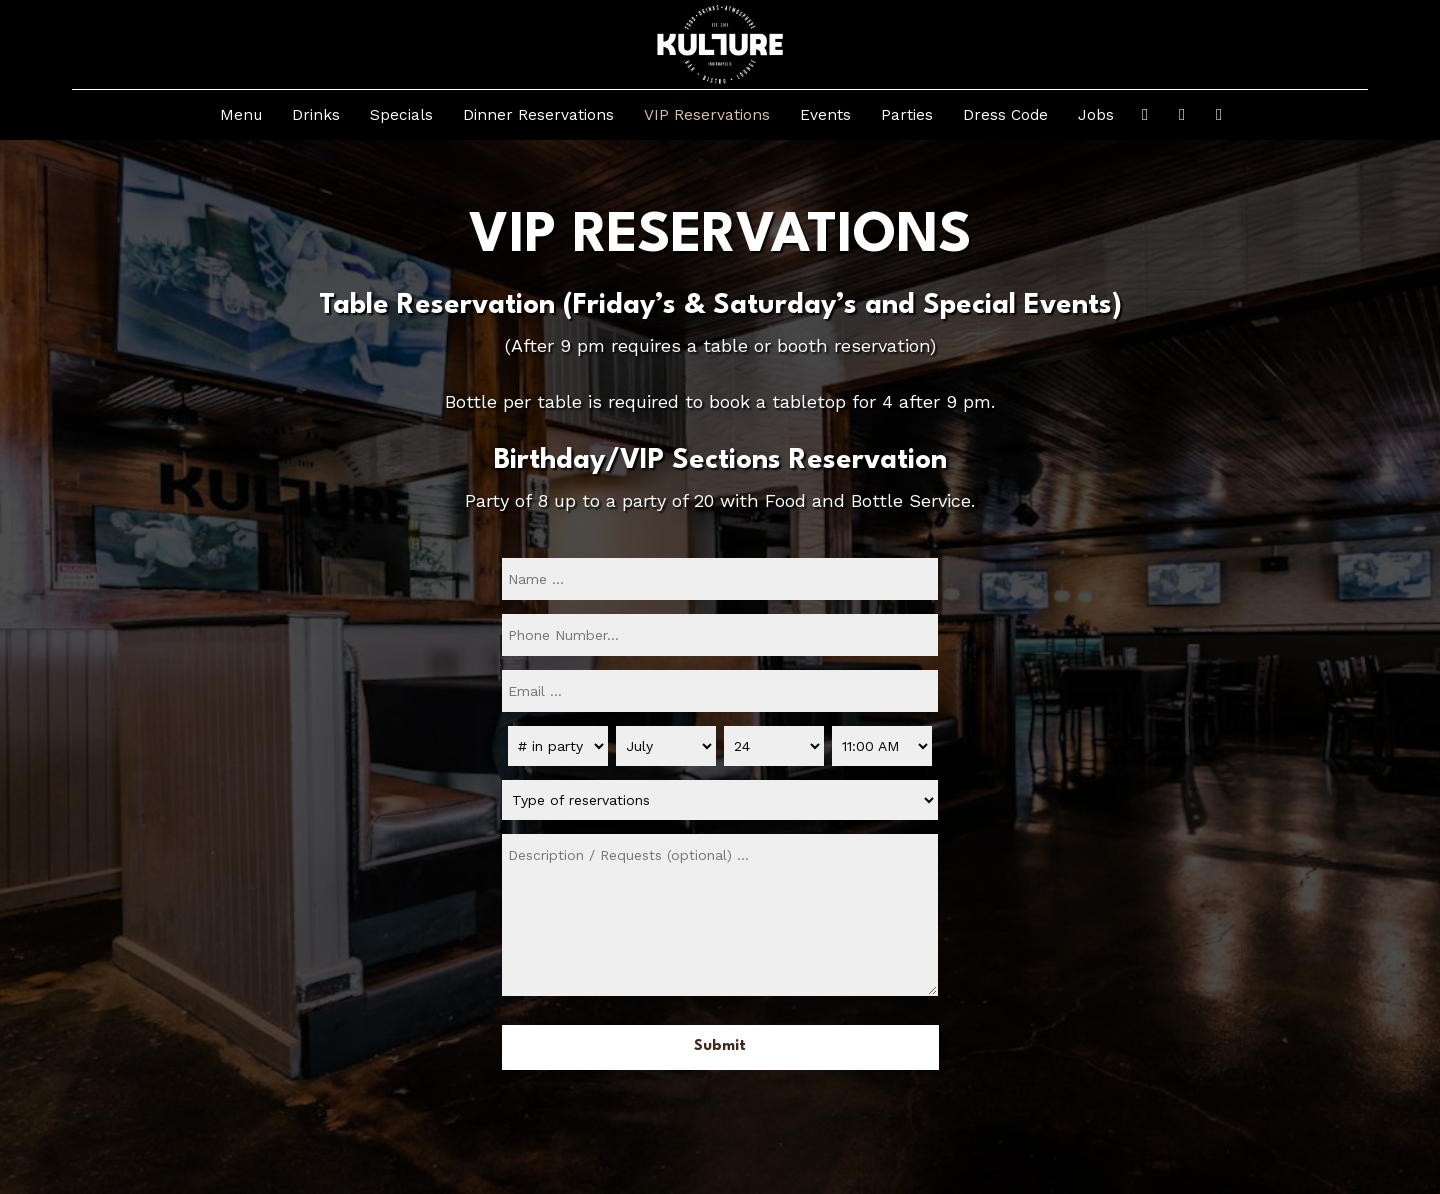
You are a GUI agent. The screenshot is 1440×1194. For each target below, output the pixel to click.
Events (825, 115)
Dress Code (1005, 115)
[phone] (720, 635)
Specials (401, 115)
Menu (241, 115)
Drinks (316, 115)
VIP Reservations (707, 115)
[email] (720, 691)
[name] (720, 579)
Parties (907, 115)
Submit (720, 1046)
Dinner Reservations (538, 115)
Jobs (1096, 115)
